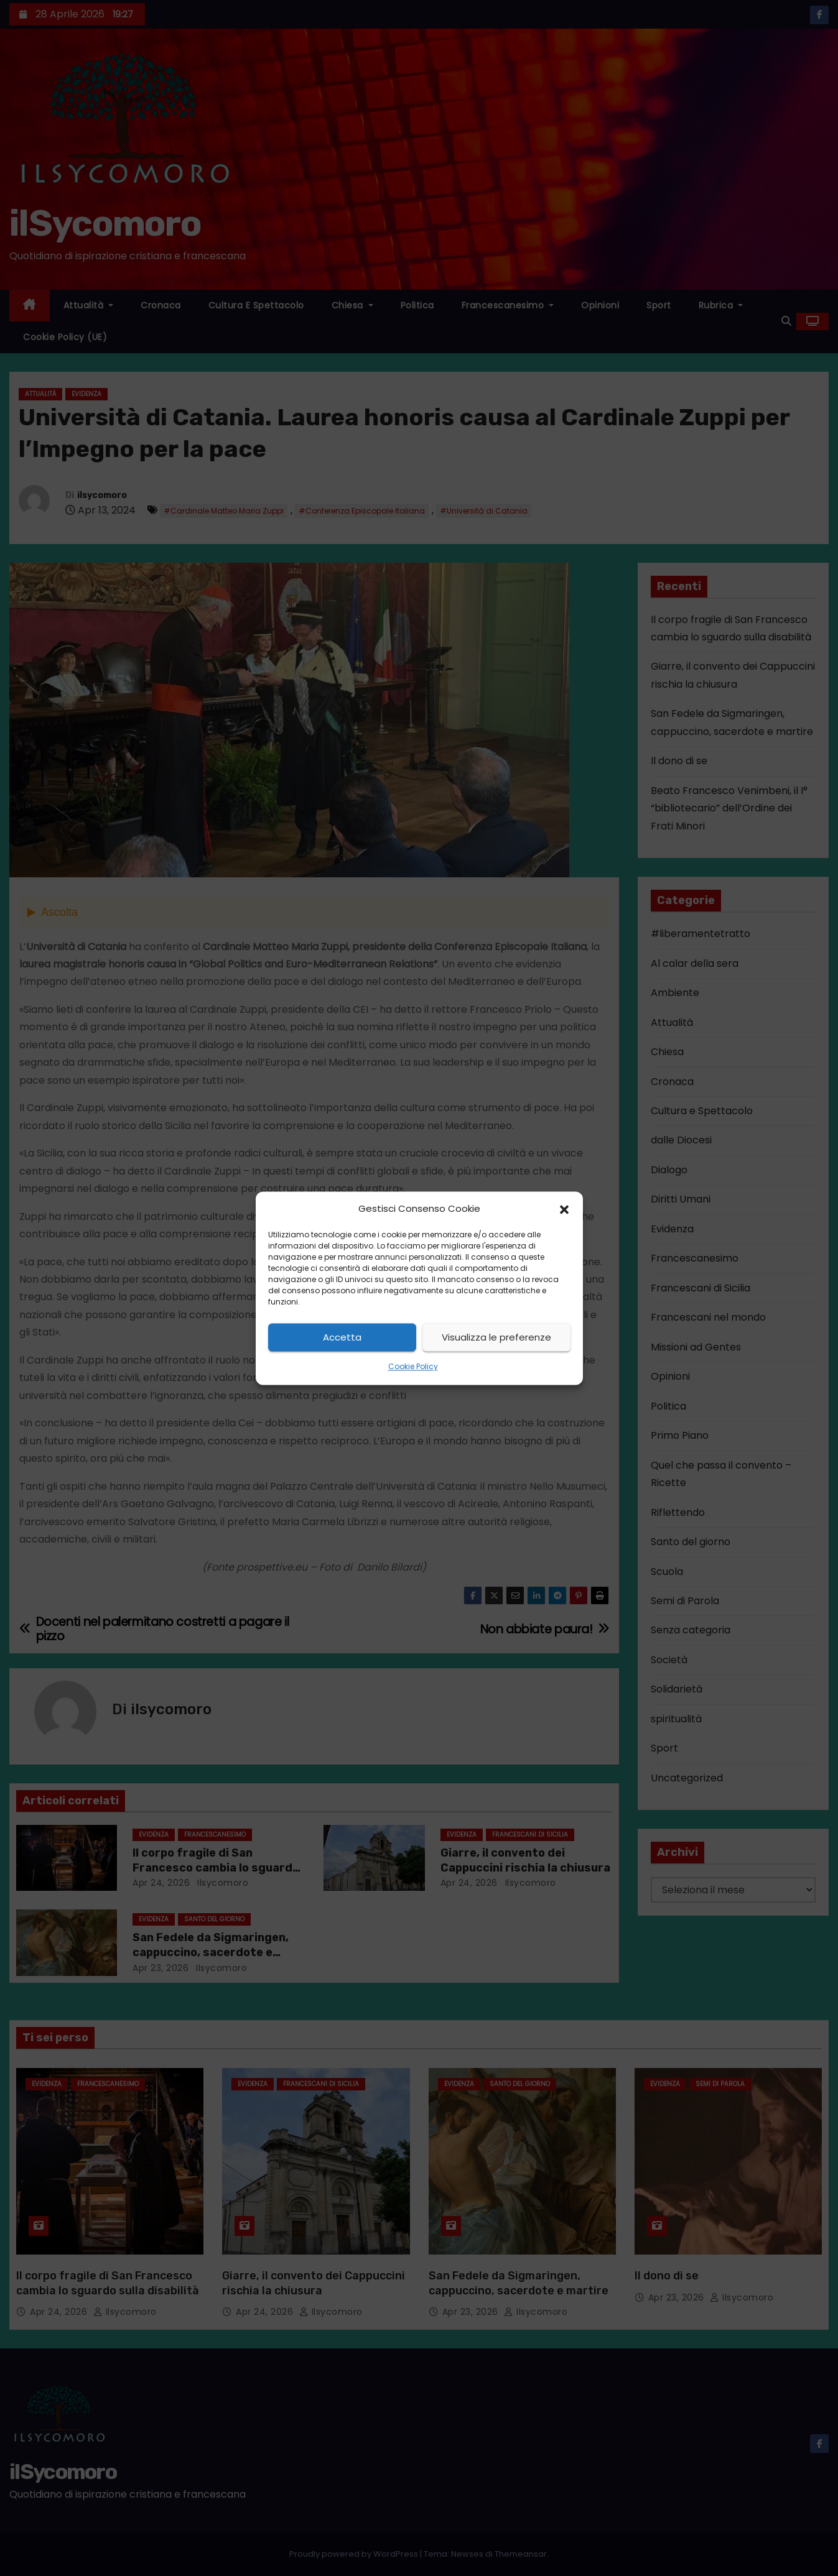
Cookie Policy (413, 1367)
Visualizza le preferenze (496, 1337)
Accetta (342, 1337)
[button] (564, 1209)
